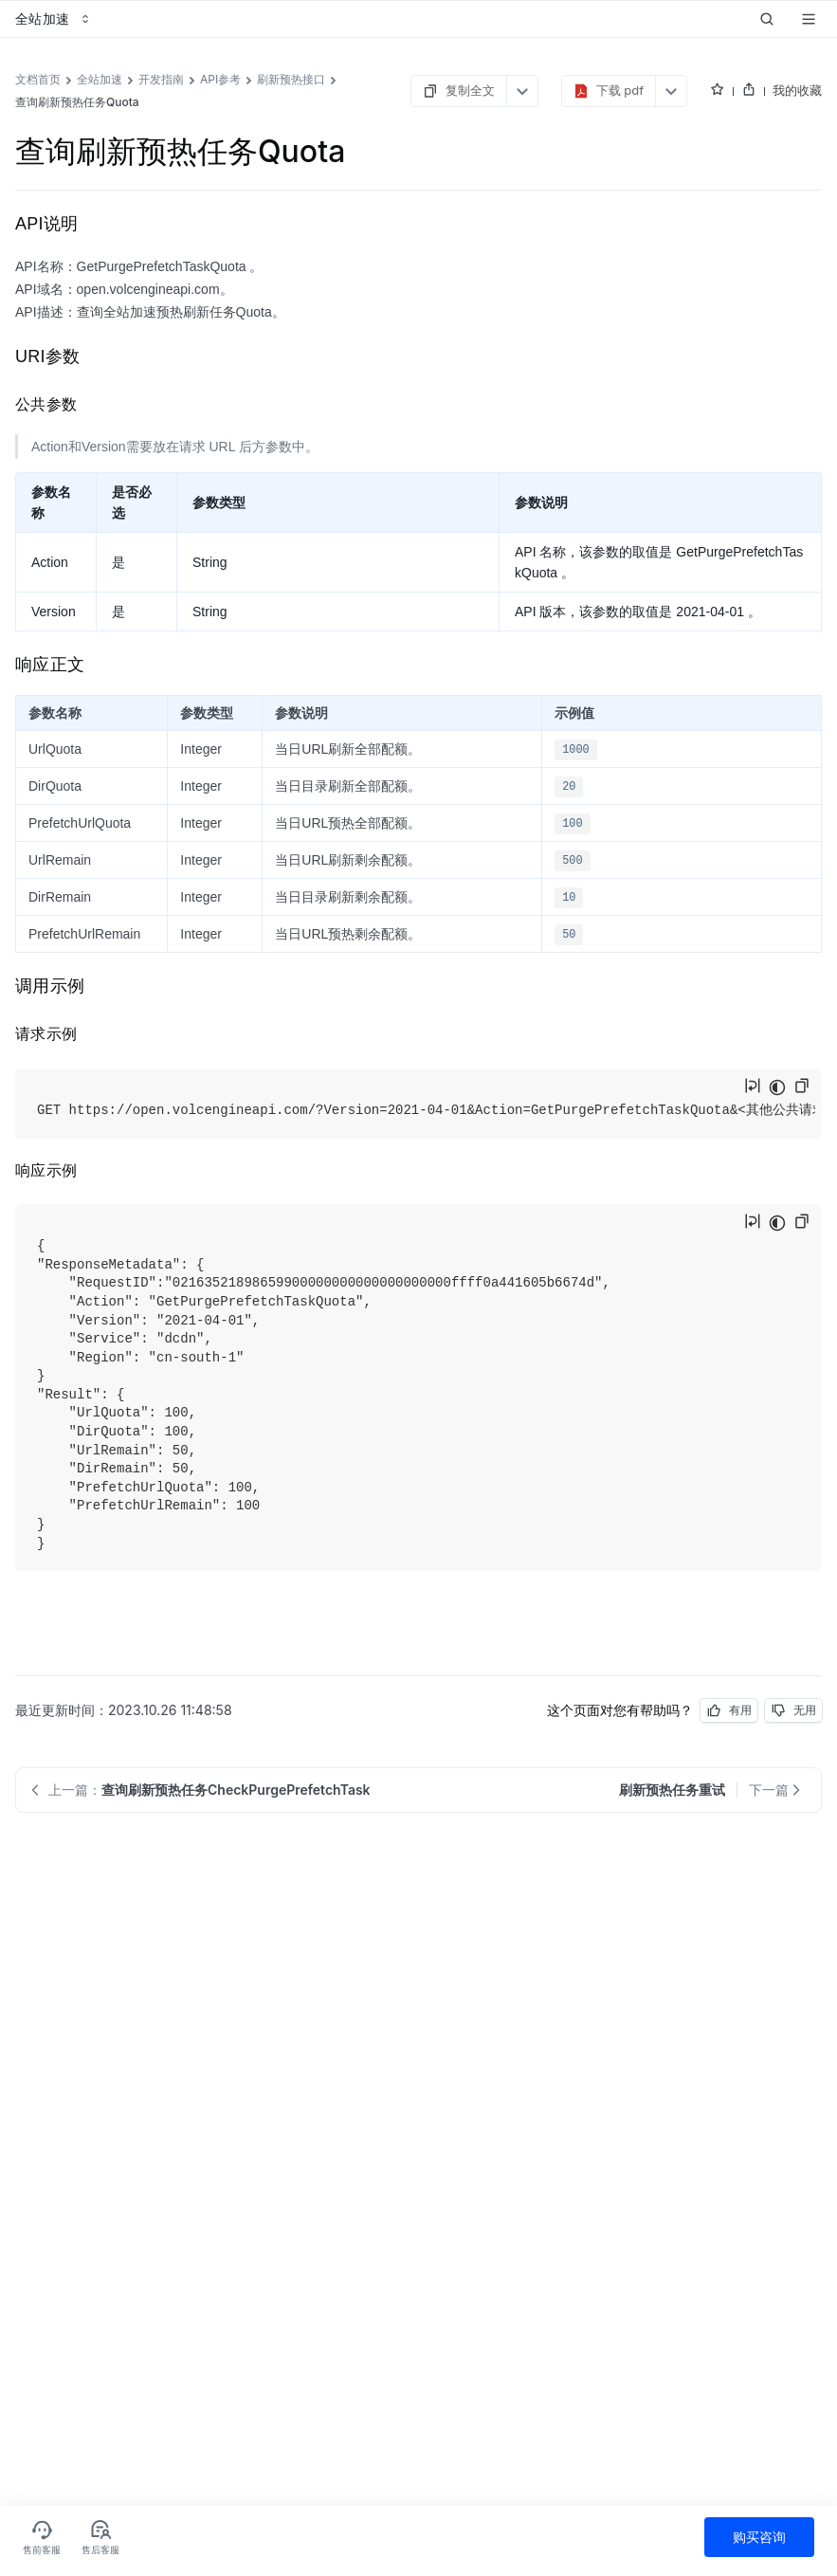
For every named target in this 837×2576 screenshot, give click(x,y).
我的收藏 (797, 90)
